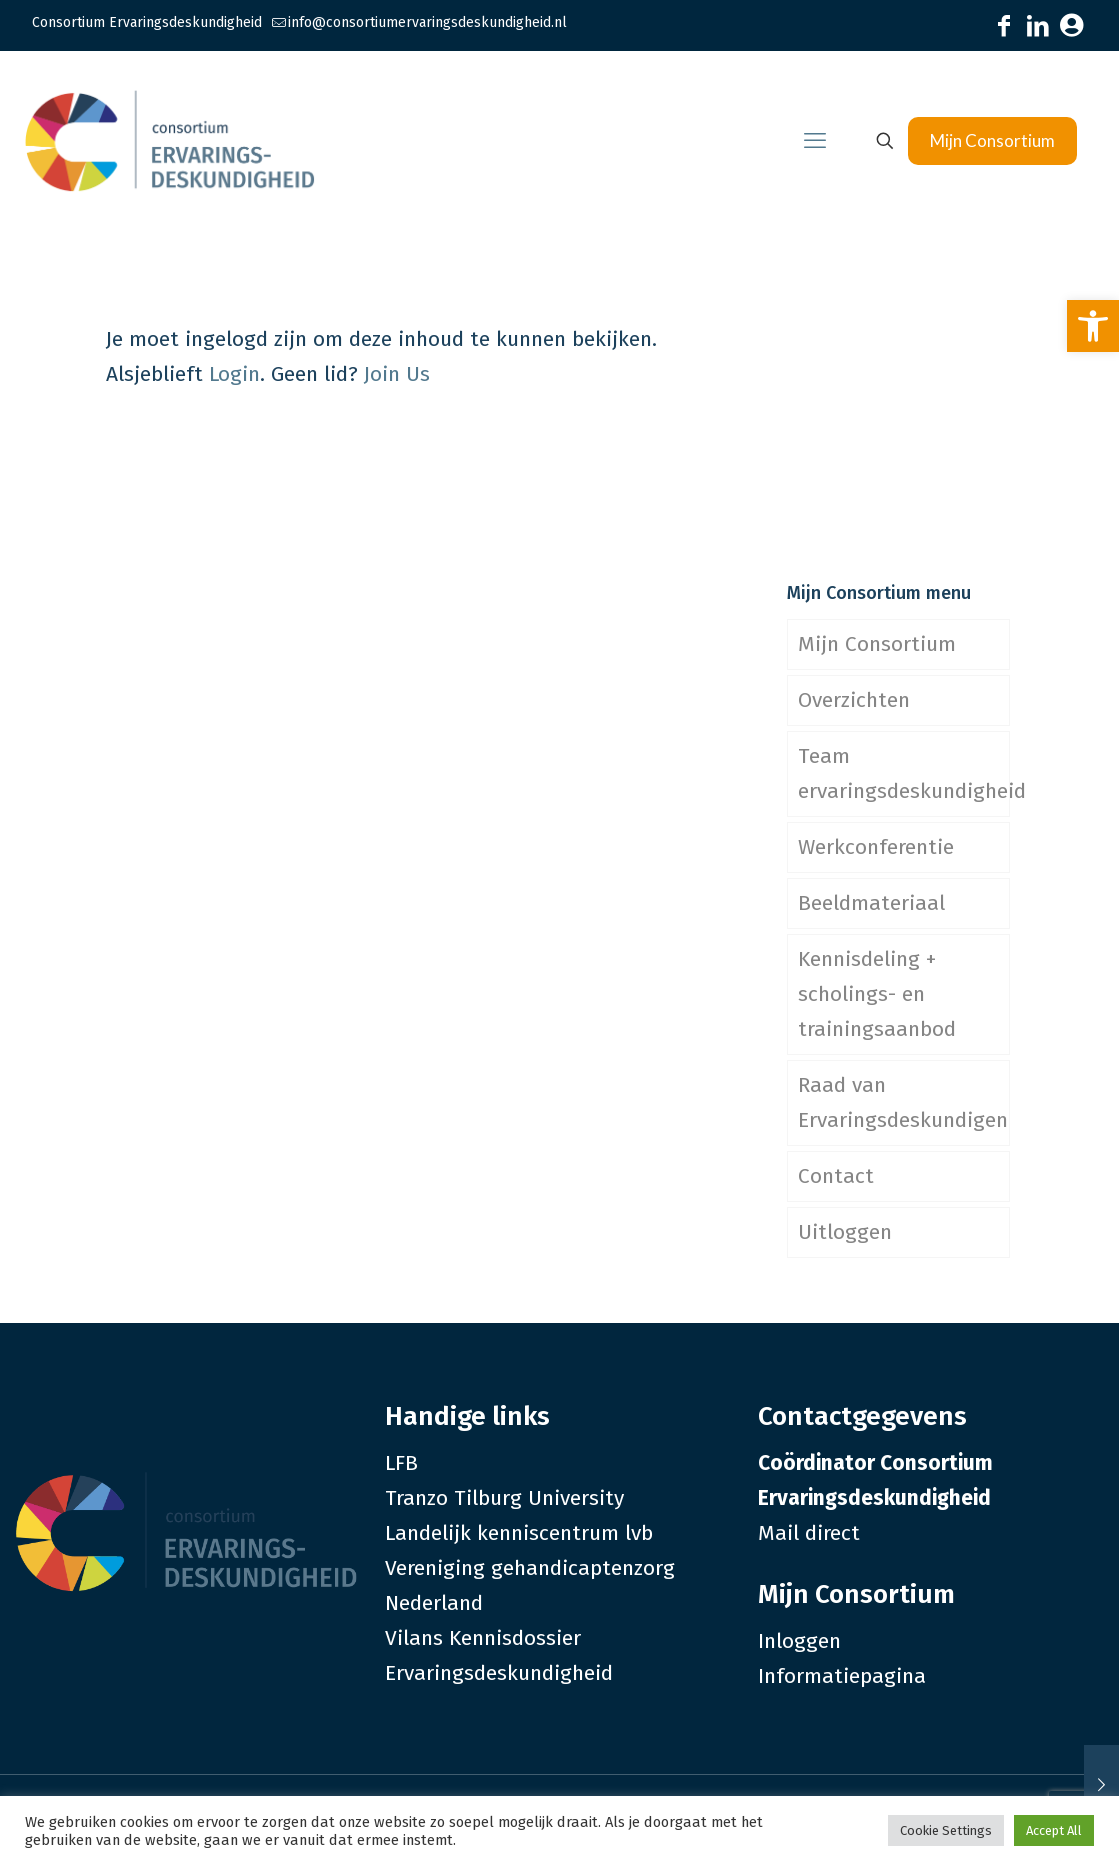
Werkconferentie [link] (876, 847)
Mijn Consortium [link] (992, 140)
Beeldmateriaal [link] (871, 903)
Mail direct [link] (809, 1533)
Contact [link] (836, 1176)
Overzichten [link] (854, 700)
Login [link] (234, 374)
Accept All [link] (1054, 1830)
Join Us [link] (397, 374)
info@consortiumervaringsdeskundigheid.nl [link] (427, 22)
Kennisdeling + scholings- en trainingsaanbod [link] (877, 994)
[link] (1093, 326)
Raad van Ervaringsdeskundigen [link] (903, 1102)
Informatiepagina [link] (842, 1676)
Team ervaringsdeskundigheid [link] (903, 773)
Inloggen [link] (799, 1641)
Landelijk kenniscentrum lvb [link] (519, 1533)
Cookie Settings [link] (946, 1830)
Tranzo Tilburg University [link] (504, 1498)
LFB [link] (401, 1463)
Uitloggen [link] (845, 1232)
